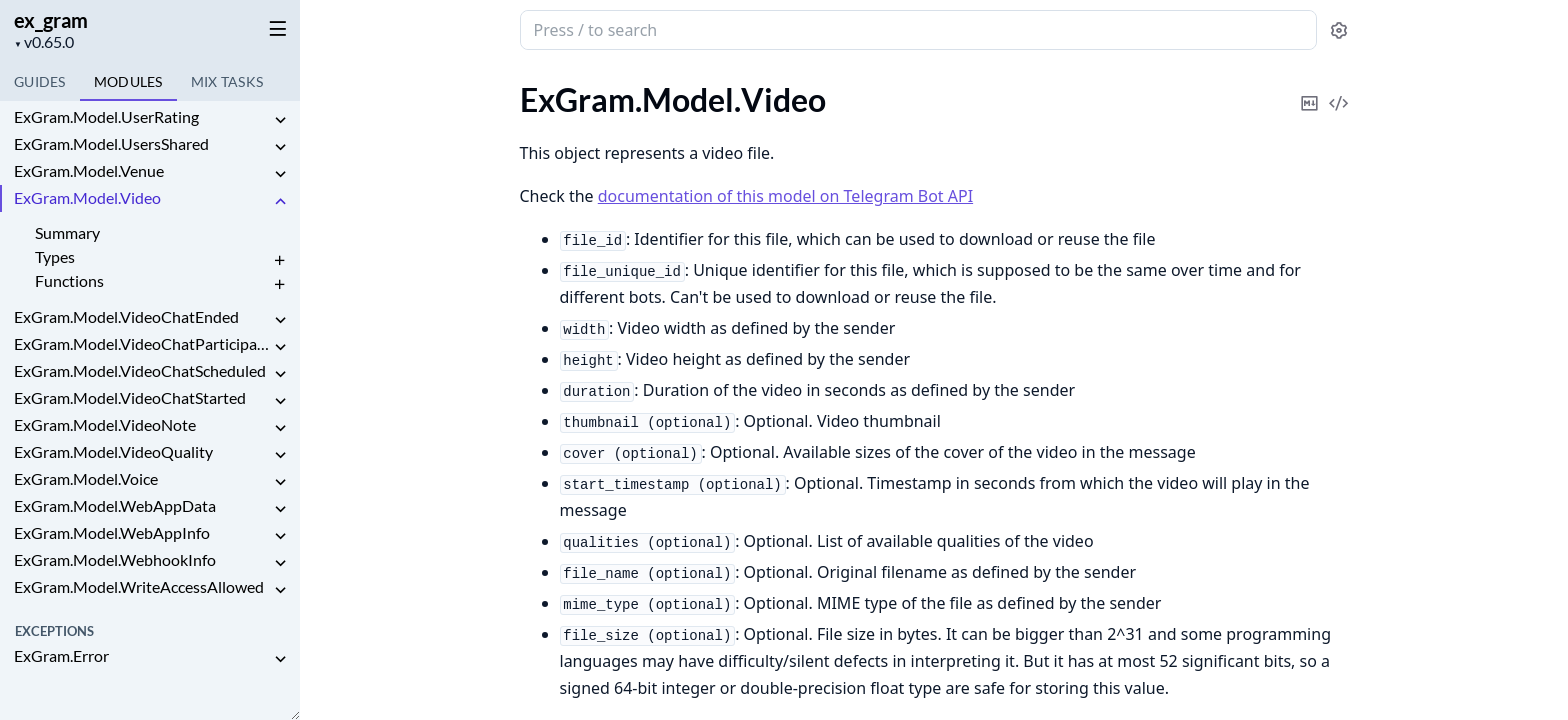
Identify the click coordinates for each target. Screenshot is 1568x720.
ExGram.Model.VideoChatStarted (130, 397)
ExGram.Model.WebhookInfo (115, 559)
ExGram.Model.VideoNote (105, 424)
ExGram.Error (61, 655)
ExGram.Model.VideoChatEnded (126, 316)
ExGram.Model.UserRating (106, 116)
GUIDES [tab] (40, 81)
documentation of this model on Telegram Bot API (785, 196)
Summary (67, 232)
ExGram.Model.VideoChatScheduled (140, 370)
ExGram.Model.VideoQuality (113, 451)
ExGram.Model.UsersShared (111, 143)
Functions (69, 280)
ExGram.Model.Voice (86, 478)
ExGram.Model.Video (87, 197)
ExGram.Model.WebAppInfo (112, 532)
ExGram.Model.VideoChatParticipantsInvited (142, 343)
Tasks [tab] (227, 81)
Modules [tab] (128, 81)
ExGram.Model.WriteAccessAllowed (139, 586)
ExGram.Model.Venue (89, 170)
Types (55, 256)
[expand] (280, 120)
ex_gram (51, 20)
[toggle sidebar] (274, 28)
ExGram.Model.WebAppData (115, 505)
